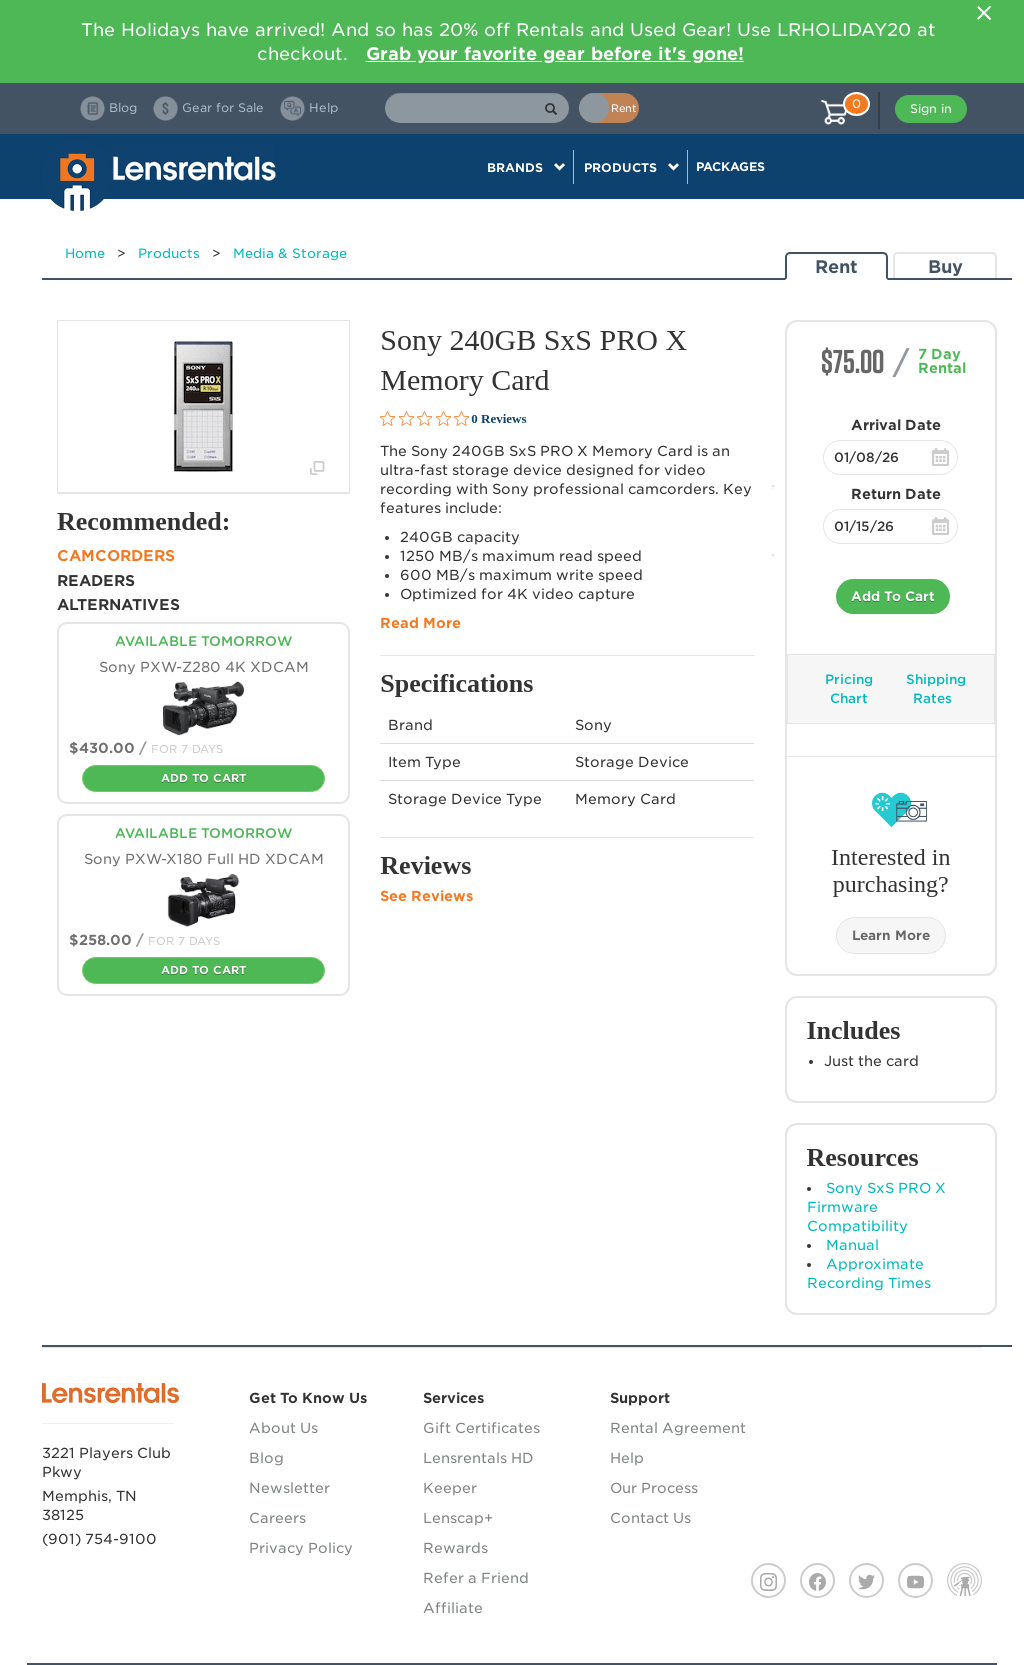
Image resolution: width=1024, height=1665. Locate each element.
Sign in (931, 108)
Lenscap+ (458, 1518)
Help (627, 1458)
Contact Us (650, 1518)
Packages (730, 166)
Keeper (450, 1488)
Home (85, 253)
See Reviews (426, 896)
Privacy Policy (301, 1548)
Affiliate (453, 1608)
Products (169, 253)
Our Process (654, 1488)
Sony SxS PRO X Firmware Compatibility (876, 1207)
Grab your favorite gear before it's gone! (555, 53)
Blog (266, 1458)
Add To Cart (893, 596)
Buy (945, 266)
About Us (283, 1428)
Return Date (896, 494)
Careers (277, 1518)
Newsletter (289, 1488)
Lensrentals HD (478, 1458)
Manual (852, 1245)
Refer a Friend (476, 1578)
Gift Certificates (481, 1428)
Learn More (891, 935)
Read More (420, 623)
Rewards (455, 1548)
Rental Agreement (678, 1428)
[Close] (984, 13)
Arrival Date (896, 425)
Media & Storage (290, 253)
